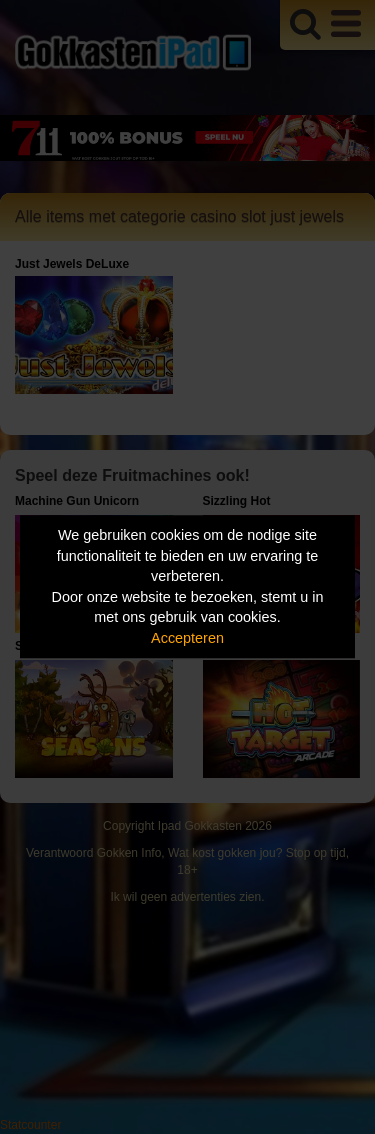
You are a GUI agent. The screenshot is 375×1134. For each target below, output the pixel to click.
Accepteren (187, 638)
